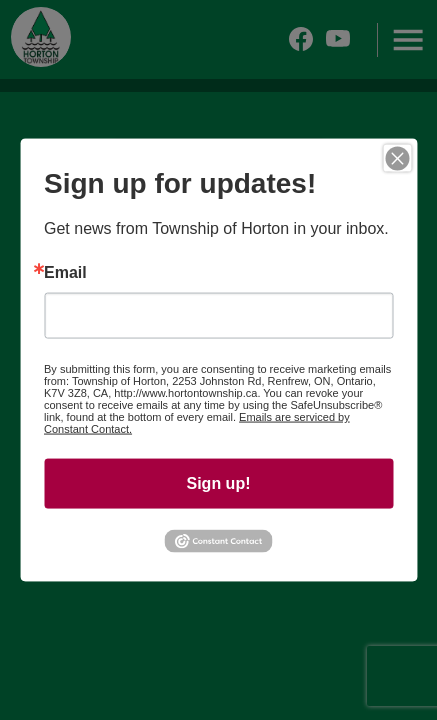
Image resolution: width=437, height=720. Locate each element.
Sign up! (219, 483)
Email (65, 273)
